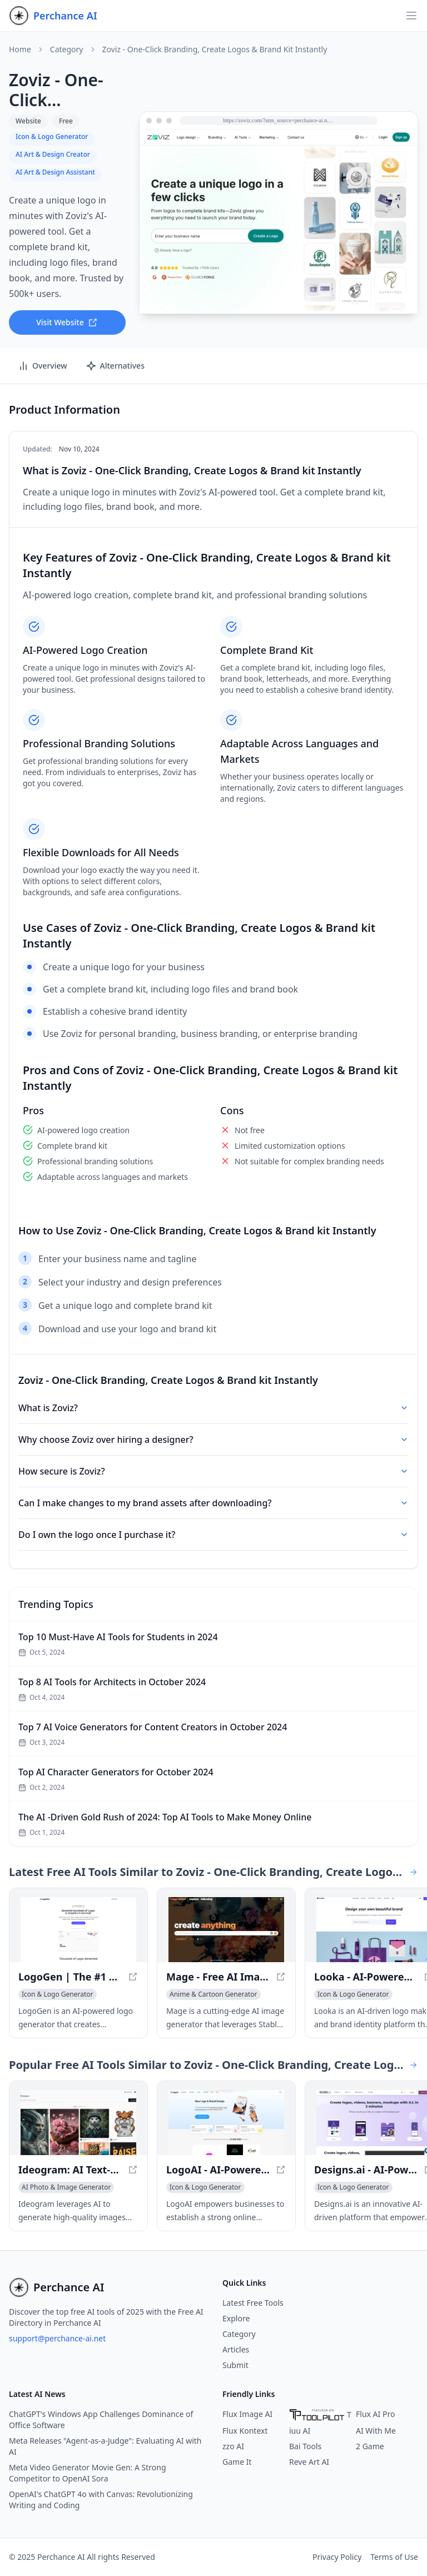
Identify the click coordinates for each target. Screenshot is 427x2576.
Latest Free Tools (253, 2302)
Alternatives (115, 365)
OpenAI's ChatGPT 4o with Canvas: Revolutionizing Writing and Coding (101, 2499)
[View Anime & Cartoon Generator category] (213, 1994)
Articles (235, 2349)
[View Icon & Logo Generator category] (57, 1994)
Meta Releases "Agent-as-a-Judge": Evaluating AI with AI (105, 2446)
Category (66, 49)
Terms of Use (394, 2557)
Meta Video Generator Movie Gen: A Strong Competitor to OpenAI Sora (87, 2473)
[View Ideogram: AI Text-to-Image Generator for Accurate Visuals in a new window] (78, 2122)
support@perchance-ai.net (57, 2338)
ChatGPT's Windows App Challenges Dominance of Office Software (101, 2419)
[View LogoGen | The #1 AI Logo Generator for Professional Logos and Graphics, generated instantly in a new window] (78, 1929)
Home (20, 49)
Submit (235, 2365)
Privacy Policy (336, 2557)
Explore (236, 2318)
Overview (42, 365)
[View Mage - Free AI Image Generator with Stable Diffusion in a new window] (226, 1929)
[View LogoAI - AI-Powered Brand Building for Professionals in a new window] (226, 2122)
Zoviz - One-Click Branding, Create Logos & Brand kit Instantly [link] (214, 49)
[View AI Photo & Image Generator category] (66, 2187)
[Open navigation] (411, 15)
